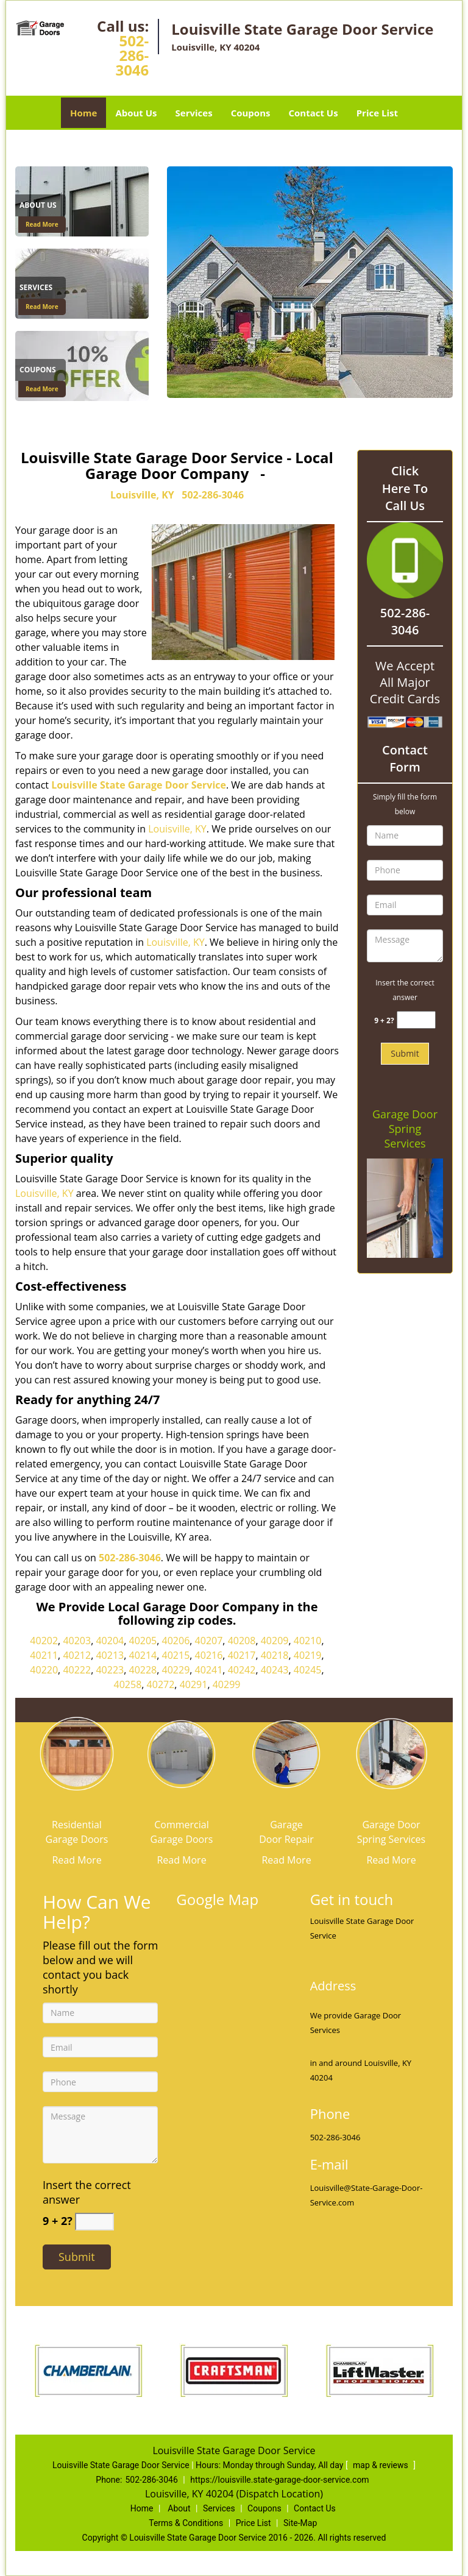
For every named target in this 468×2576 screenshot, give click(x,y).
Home (83, 113)
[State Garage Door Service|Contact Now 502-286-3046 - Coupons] (40, 371)
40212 (77, 1655)
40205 (143, 1640)
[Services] (82, 282)
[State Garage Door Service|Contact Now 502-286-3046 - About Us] (40, 207)
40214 (143, 1655)
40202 (44, 1640)
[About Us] (82, 200)
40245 (308, 1670)
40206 (176, 1640)
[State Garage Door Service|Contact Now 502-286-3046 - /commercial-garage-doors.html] (181, 1752)
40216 (209, 1655)
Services (194, 113)
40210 (308, 1640)
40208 (242, 1640)
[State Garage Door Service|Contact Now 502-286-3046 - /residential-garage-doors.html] (77, 1752)
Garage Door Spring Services (405, 1129)
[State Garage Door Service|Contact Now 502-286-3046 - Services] (40, 289)
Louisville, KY (142, 495)
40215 (176, 1655)
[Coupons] (82, 365)
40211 (44, 1655)
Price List (377, 113)
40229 (176, 1670)
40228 (143, 1670)
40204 (110, 1640)
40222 (77, 1670)
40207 (209, 1640)
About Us (136, 113)
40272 (161, 1684)
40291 (194, 1684)
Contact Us (313, 113)
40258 (128, 1684)
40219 (308, 1655)
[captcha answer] (416, 1020)
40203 (77, 1640)
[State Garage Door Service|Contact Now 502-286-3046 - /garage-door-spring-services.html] (391, 1752)
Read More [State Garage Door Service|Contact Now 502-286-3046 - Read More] (42, 224)
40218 (275, 1655)
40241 (209, 1670)
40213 (110, 1655)
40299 (227, 1684)
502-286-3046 (132, 55)
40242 (242, 1670)
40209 (275, 1640)
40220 (44, 1670)
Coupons (251, 113)
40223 (110, 1670)
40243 (275, 1670)
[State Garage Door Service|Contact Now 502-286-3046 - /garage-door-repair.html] (286, 1752)
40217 (242, 1655)
